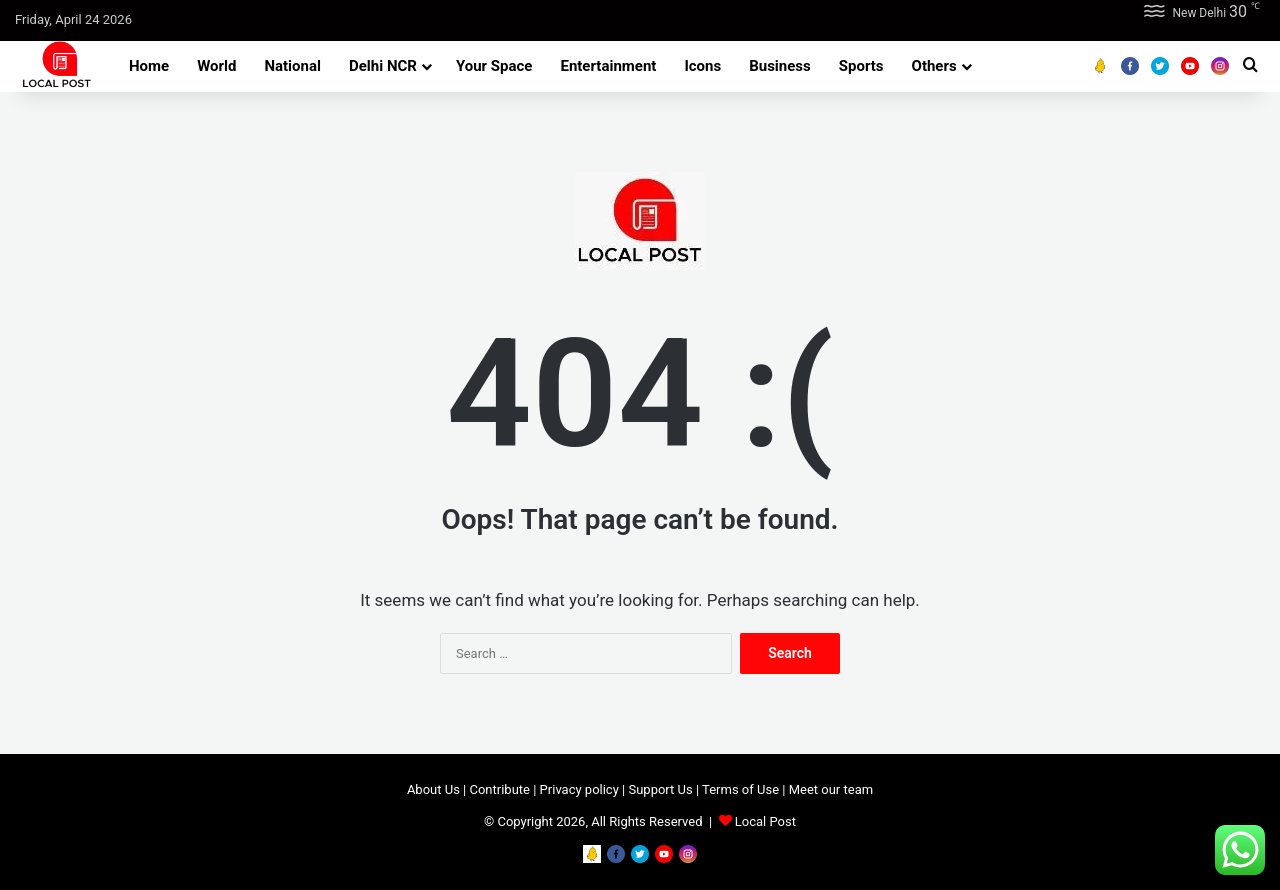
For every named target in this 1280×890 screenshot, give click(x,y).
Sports (861, 66)
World (216, 66)
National (292, 66)
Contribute (499, 789)
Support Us (660, 789)
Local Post (765, 821)
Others (934, 66)
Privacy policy (579, 789)
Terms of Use (740, 789)
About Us (433, 789)
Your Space (494, 66)
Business (780, 66)
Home (149, 66)
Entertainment (608, 66)
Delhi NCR (383, 66)
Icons (702, 66)
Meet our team (831, 789)
